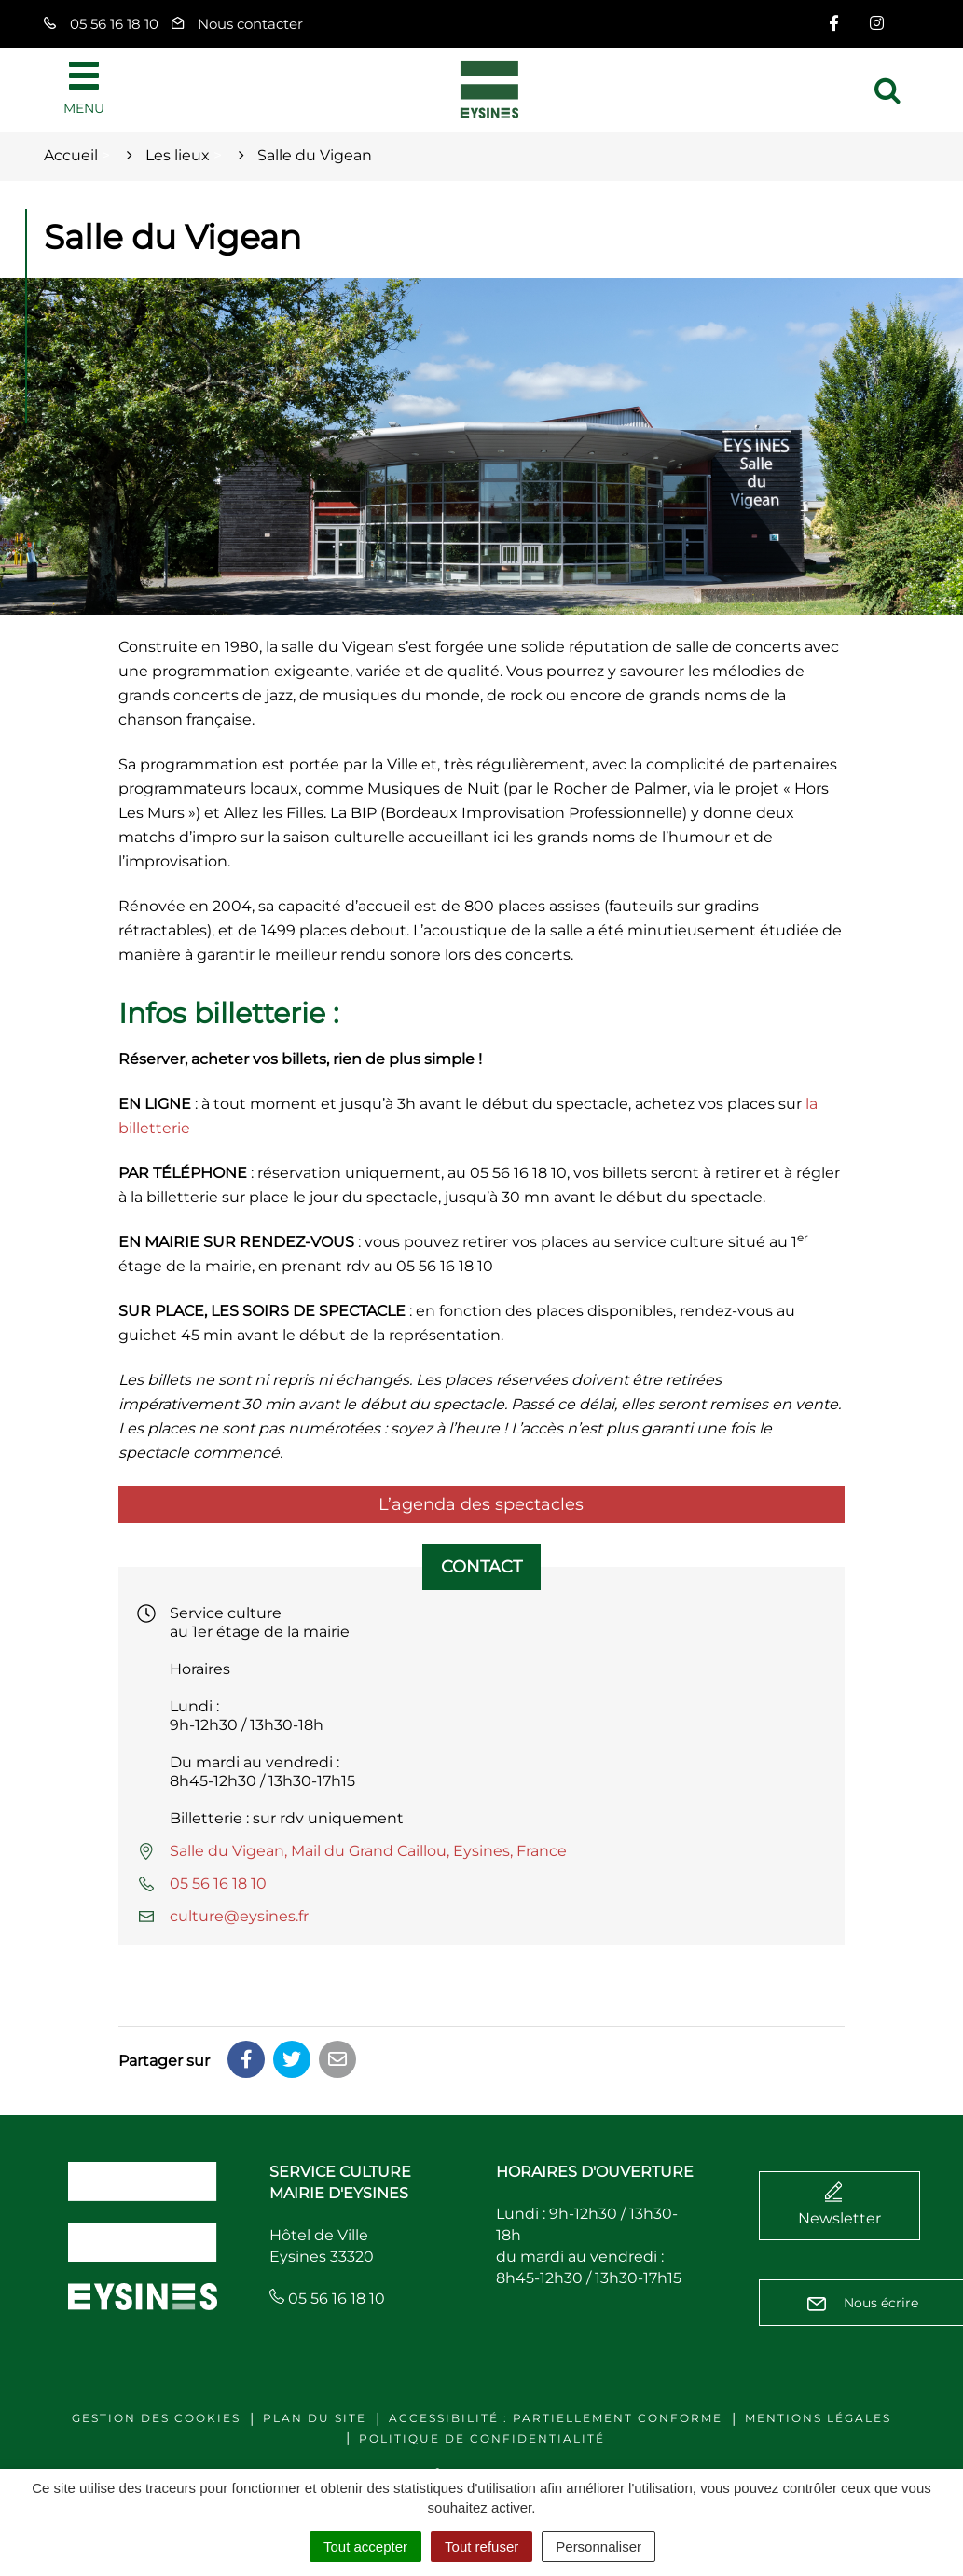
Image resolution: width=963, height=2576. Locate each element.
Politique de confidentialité (482, 2438)
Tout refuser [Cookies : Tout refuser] (481, 2547)
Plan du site (314, 2418)
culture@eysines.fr (239, 1916)
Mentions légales (818, 2418)
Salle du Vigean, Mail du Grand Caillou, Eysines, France (368, 1851)
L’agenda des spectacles (481, 1504)
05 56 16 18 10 (218, 1883)
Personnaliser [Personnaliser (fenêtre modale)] (598, 2547)
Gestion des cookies (156, 2418)
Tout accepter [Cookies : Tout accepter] (365, 2547)
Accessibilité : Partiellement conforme (555, 2418)
